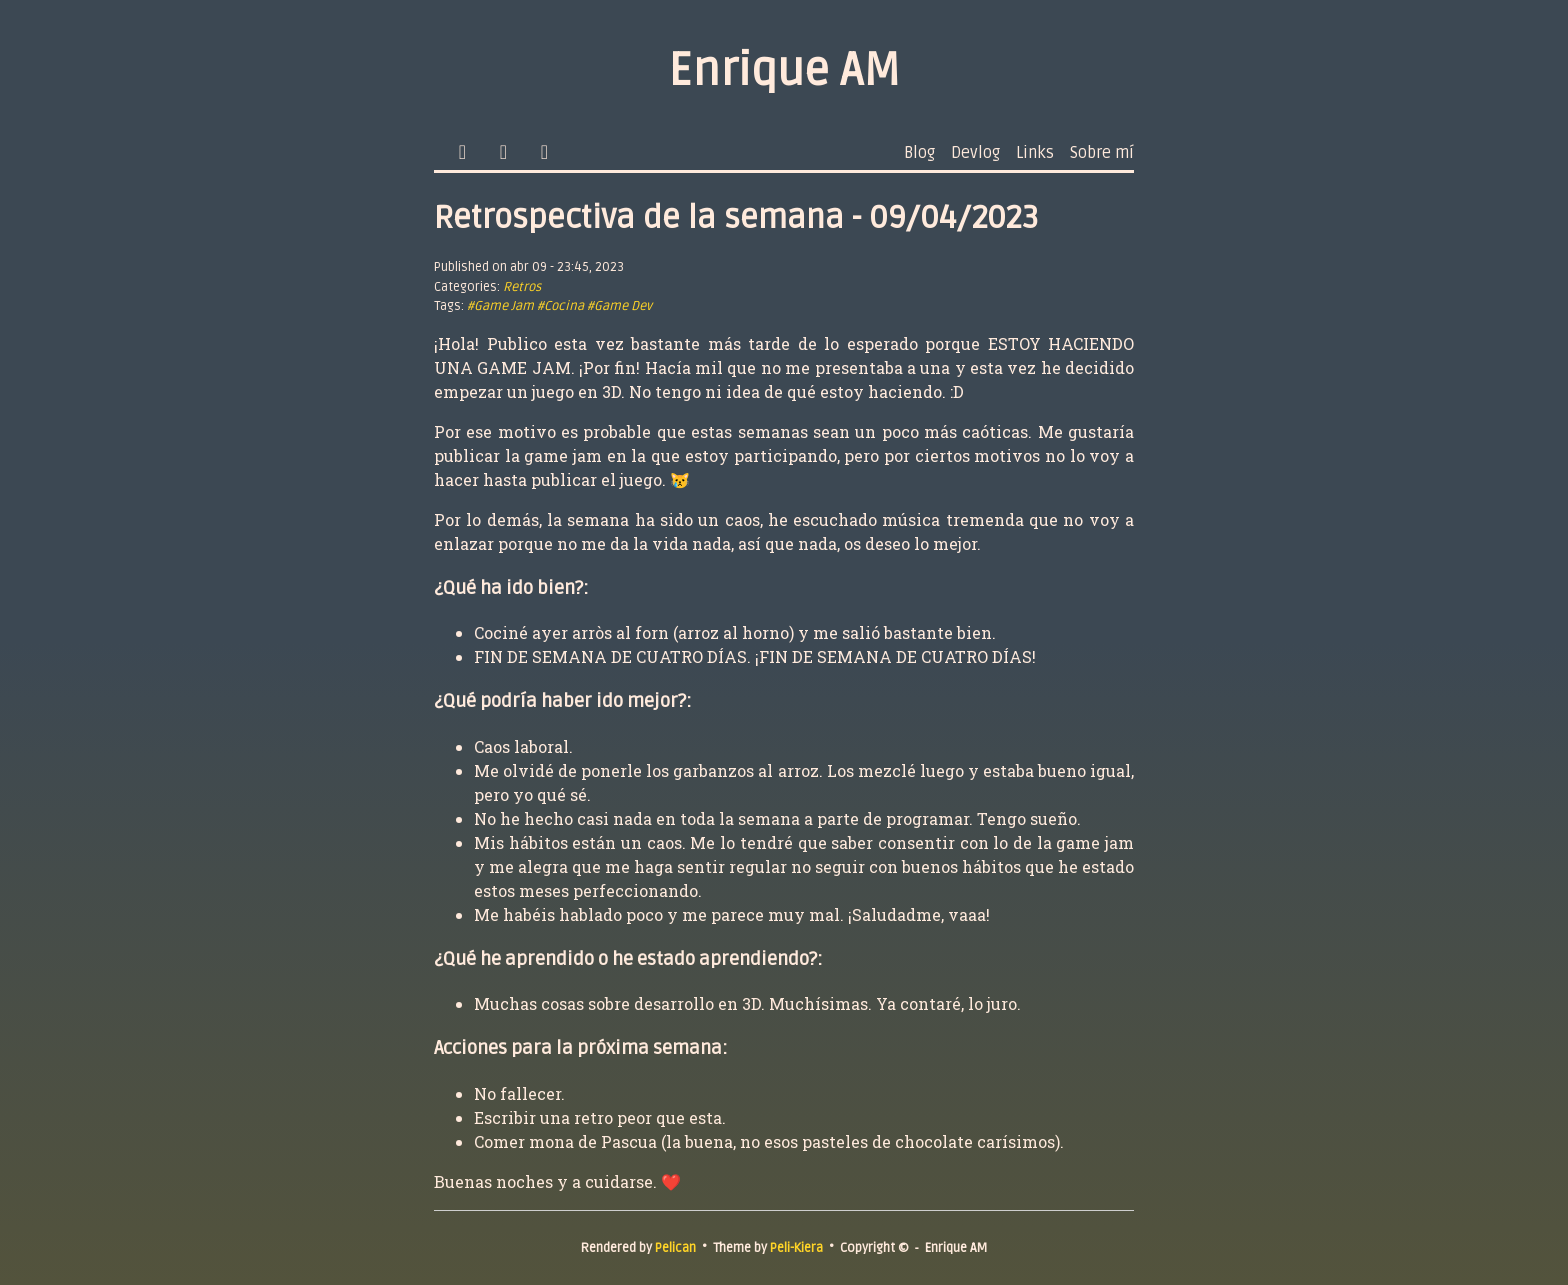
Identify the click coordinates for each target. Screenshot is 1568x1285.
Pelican (675, 1248)
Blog (919, 153)
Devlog (975, 153)
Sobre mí (1102, 153)
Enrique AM (784, 71)
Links (1035, 153)
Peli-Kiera (796, 1248)
